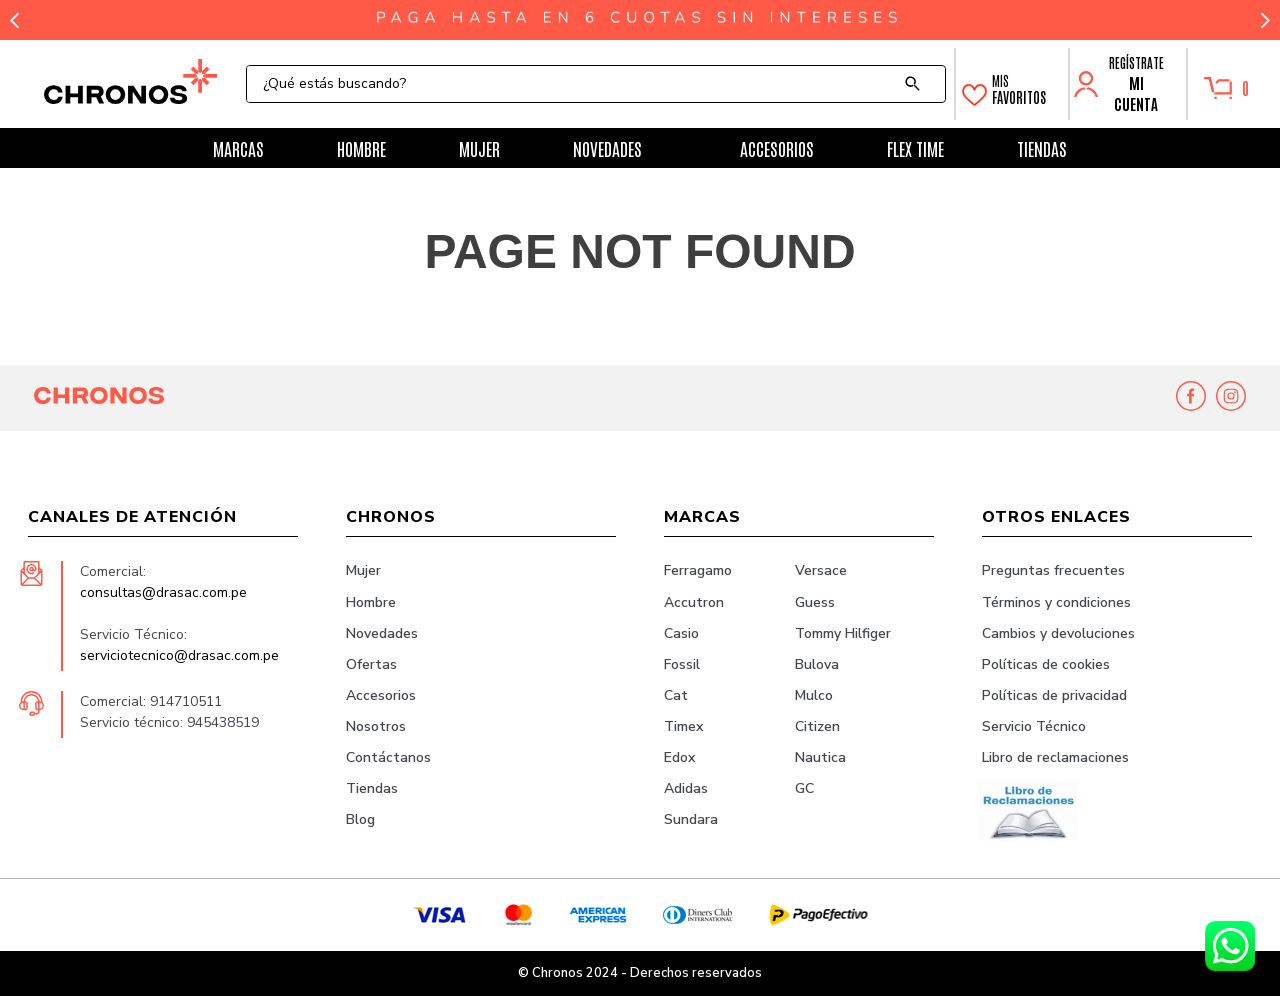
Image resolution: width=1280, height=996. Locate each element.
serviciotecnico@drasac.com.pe (179, 655)
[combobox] (596, 84)
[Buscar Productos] (917, 84)
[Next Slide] (1265, 20)
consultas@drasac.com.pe (163, 592)
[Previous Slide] (15, 20)
